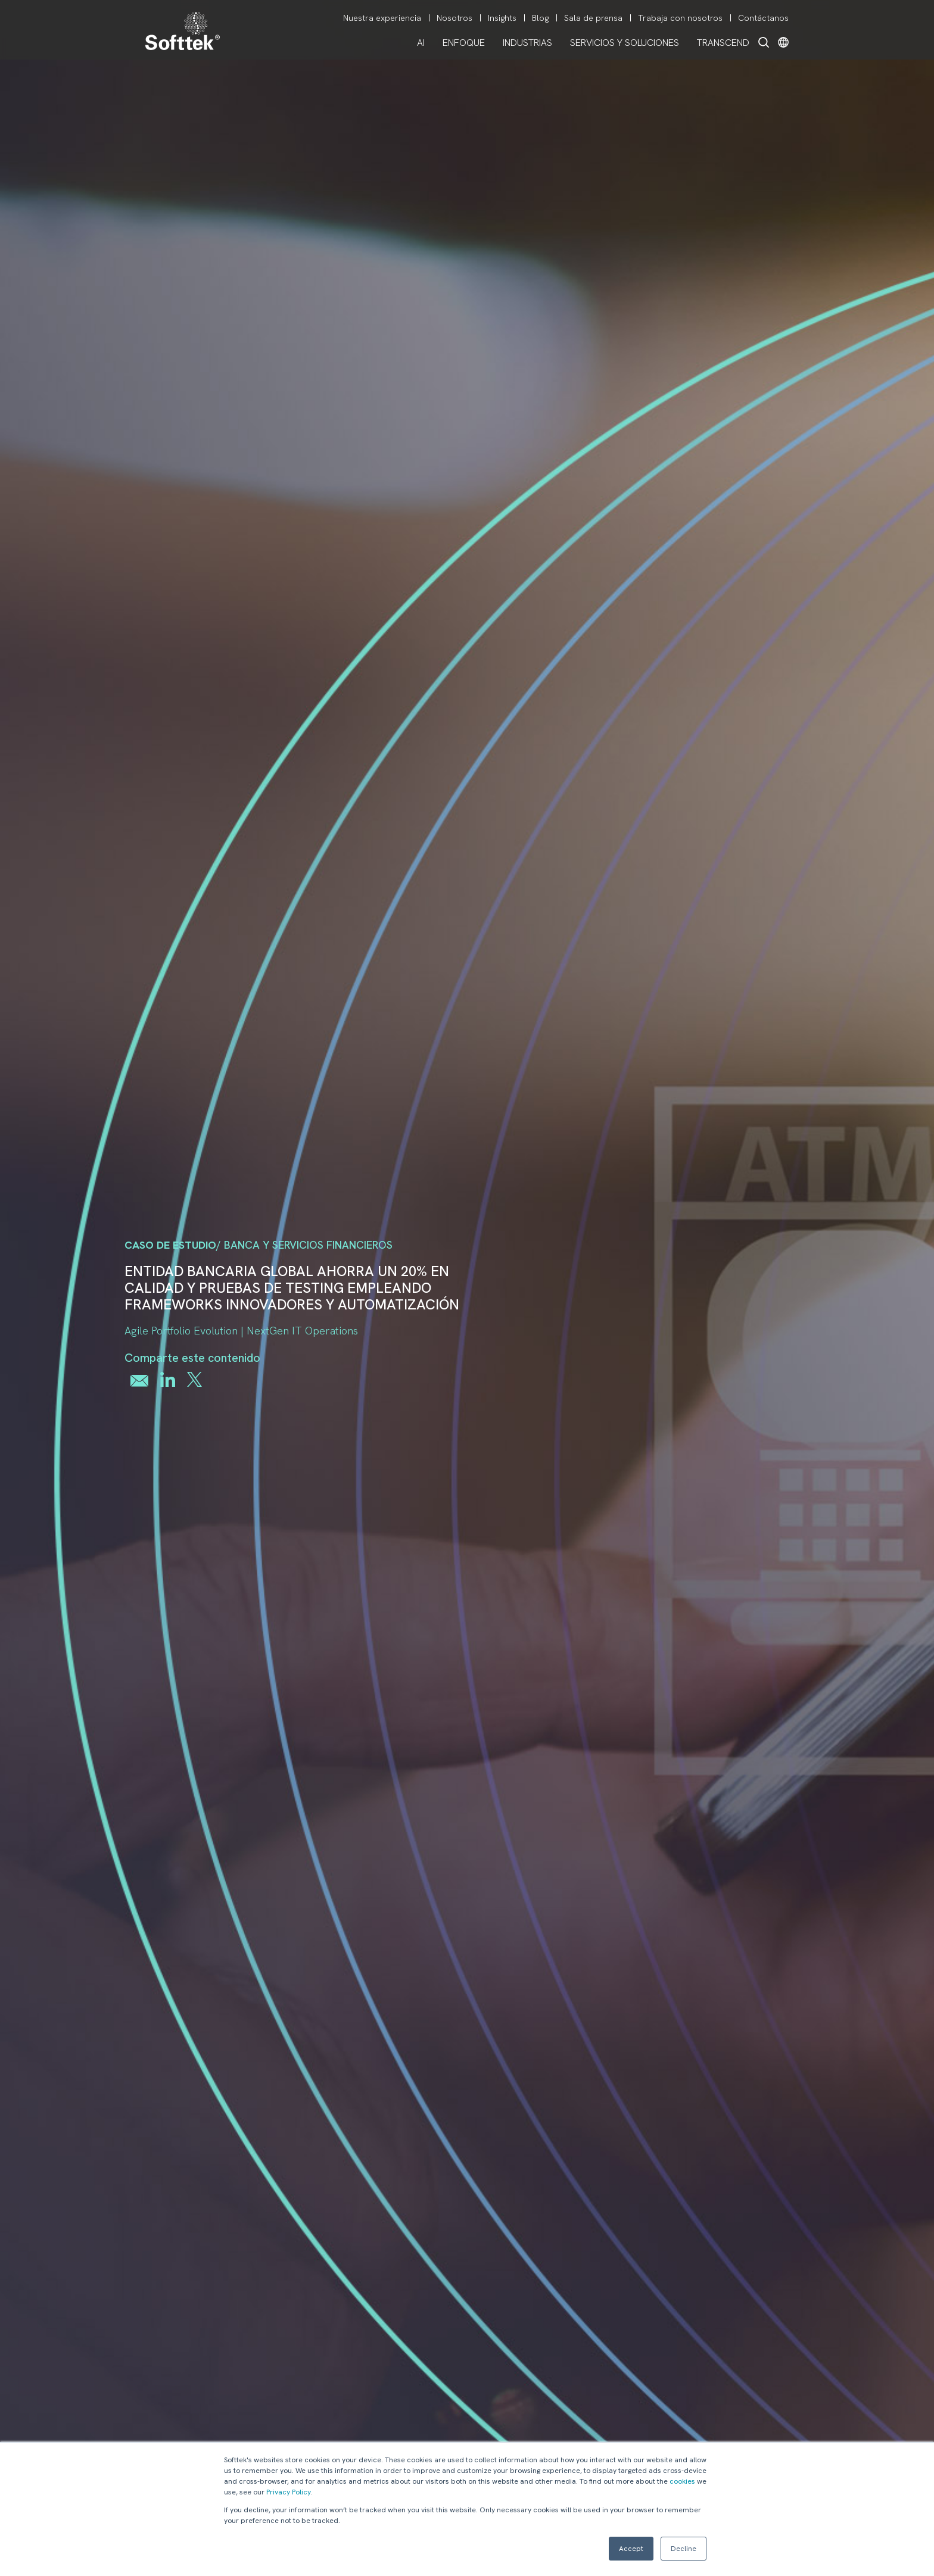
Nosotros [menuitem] (454, 18)
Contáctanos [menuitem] (763, 18)
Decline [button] (683, 2548)
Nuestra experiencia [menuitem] (382, 18)
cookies (682, 2481)
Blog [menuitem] (540, 18)
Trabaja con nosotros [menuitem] (680, 18)
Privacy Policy (288, 2492)
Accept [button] (631, 2548)
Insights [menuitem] (502, 18)
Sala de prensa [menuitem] (593, 18)
